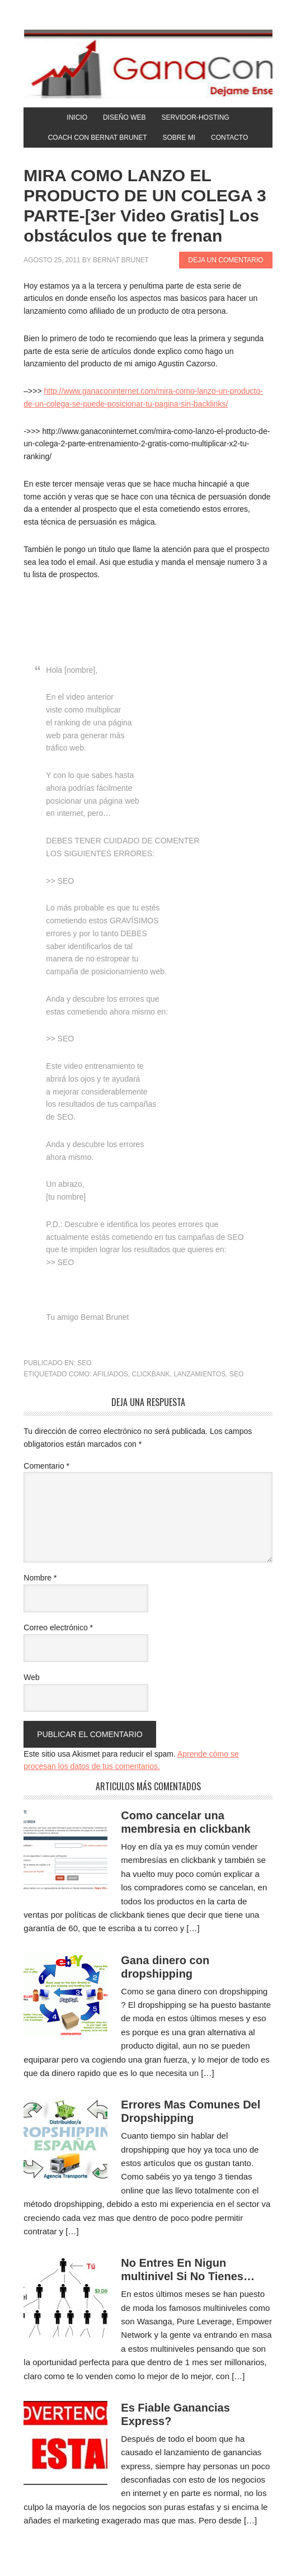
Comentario (46, 1465)
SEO (84, 1363)
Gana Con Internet (148, 63)
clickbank (150, 1374)
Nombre (40, 1577)
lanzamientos (199, 1374)
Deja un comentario (225, 260)
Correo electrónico (58, 1627)
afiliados (110, 1374)
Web (32, 1677)
